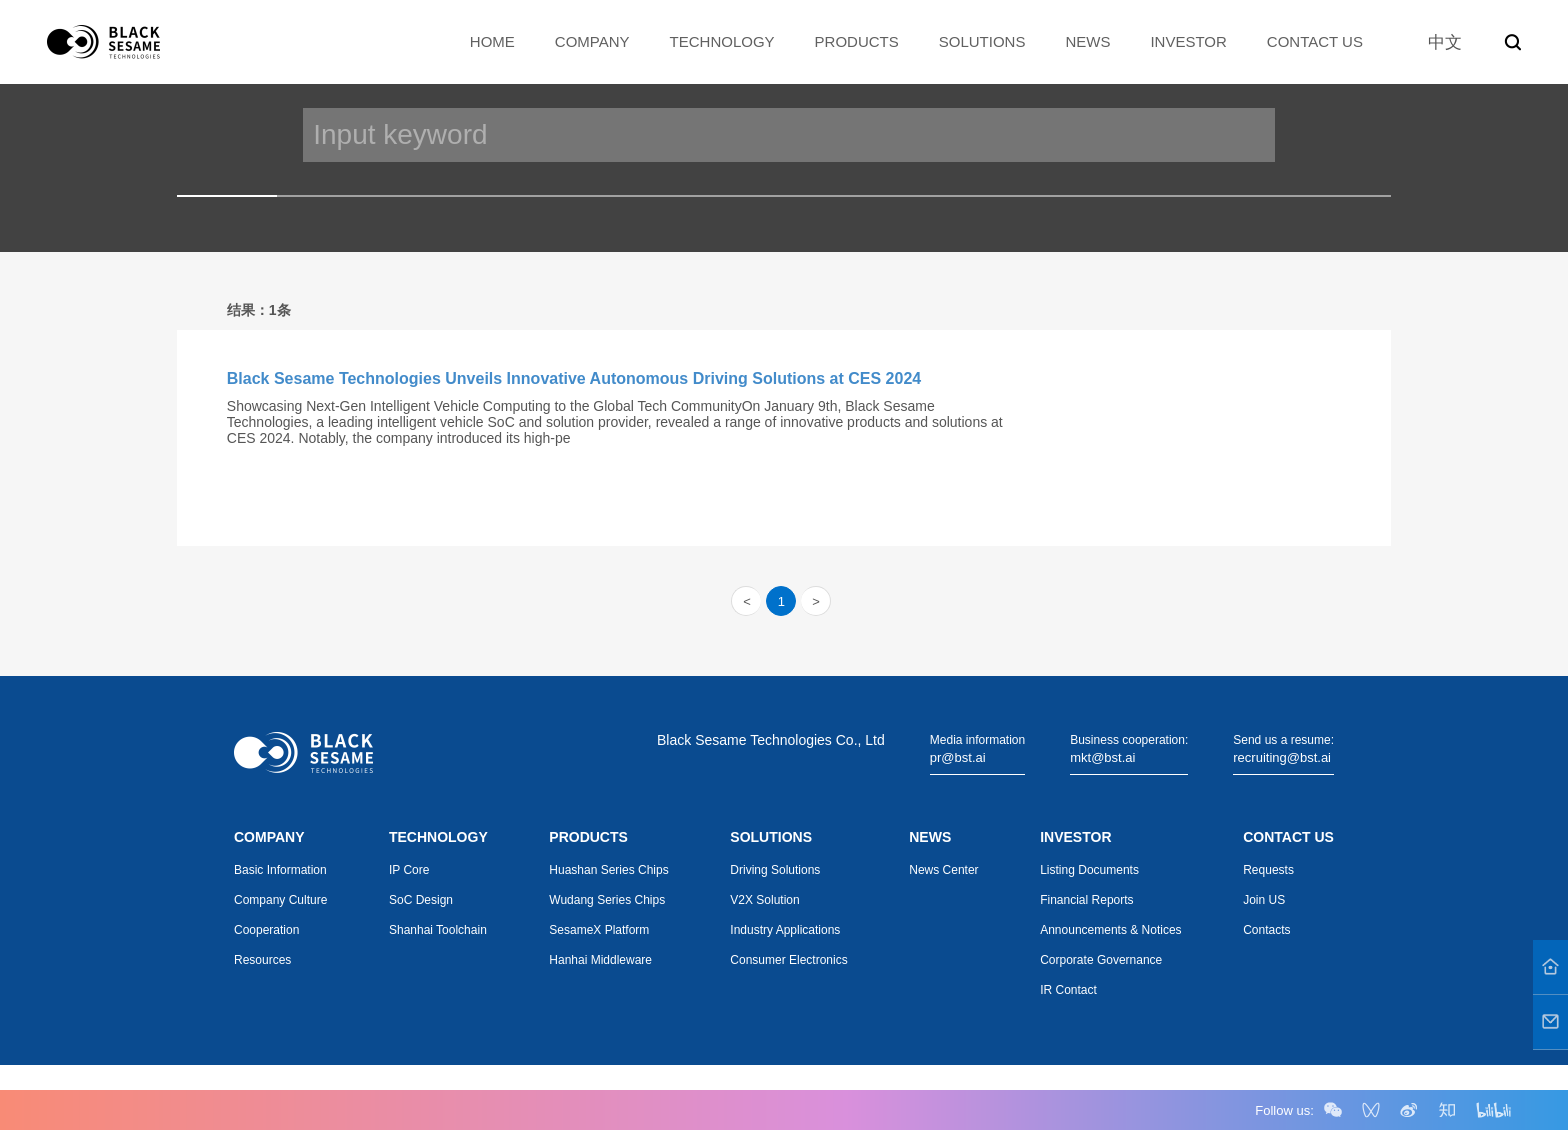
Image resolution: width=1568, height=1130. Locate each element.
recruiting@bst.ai (1282, 757)
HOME (492, 41)
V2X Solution (764, 900)
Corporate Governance (1101, 960)
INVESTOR (1188, 41)
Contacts (1266, 930)
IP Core (409, 870)
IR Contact (1068, 990)
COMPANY (592, 41)
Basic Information (280, 870)
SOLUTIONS (982, 41)
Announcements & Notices (1110, 930)
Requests (1268, 870)
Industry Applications (785, 930)
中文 (1445, 42)
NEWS (1087, 41)
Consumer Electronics (788, 960)
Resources (262, 960)
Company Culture (280, 900)
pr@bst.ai (958, 757)
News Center (943, 870)
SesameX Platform (599, 930)
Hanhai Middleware (600, 960)
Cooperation (266, 930)
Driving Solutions (775, 870)
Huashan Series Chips (608, 870)
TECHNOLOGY (722, 41)
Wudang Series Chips (607, 900)
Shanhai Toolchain (438, 930)
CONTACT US (1315, 41)
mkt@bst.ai (1102, 757)
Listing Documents (1089, 870)
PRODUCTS (857, 41)
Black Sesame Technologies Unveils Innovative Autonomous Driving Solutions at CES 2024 (574, 378)
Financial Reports (1086, 900)
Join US (1264, 900)
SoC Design (421, 900)
